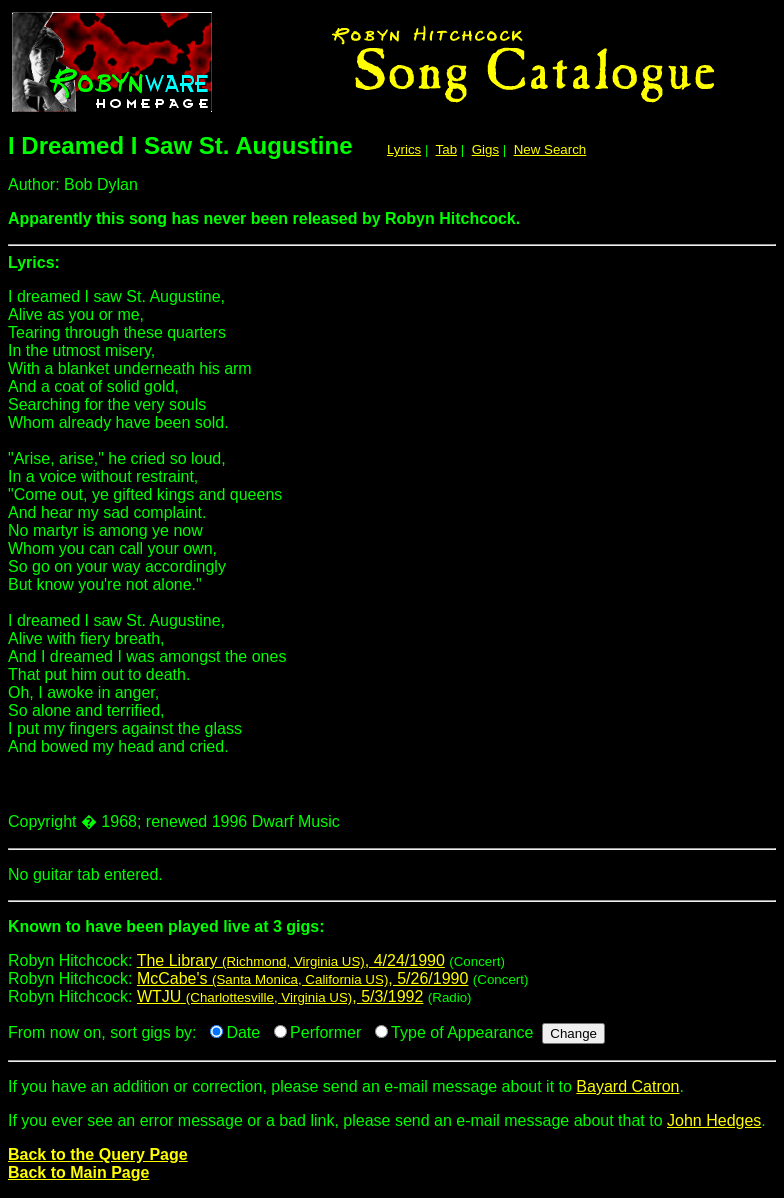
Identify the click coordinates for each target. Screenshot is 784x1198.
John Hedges (714, 1120)
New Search (550, 149)
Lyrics (404, 149)
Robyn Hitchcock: (392, 934)
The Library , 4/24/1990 (291, 960)
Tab (447, 149)
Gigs (485, 149)
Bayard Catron (627, 1086)
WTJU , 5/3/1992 (280, 996)
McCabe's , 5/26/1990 (302, 978)
